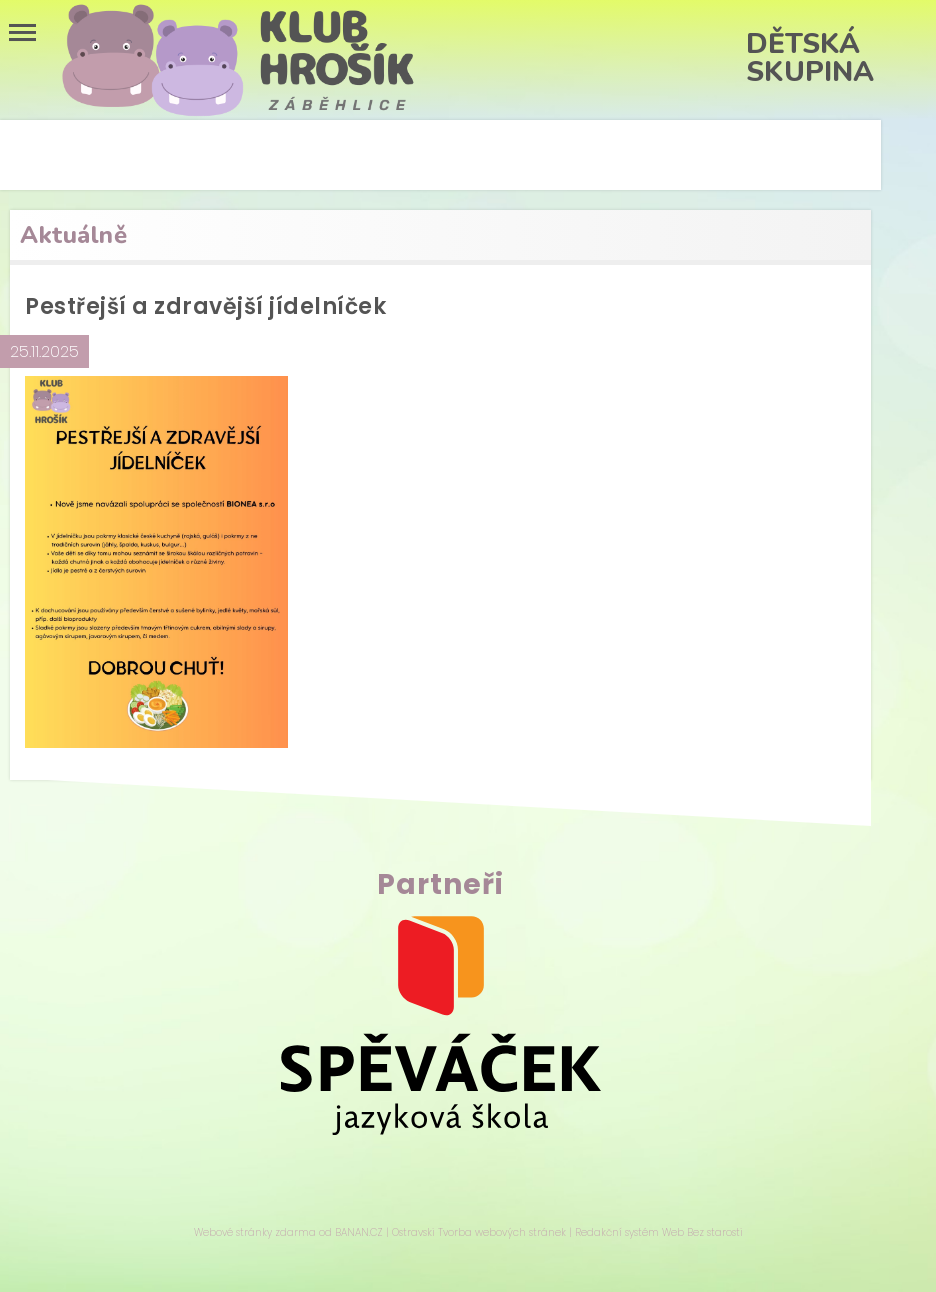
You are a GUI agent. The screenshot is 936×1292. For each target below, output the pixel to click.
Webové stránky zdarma (255, 1232)
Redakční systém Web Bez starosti (659, 1232)
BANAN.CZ (359, 1232)
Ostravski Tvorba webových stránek (479, 1232)
